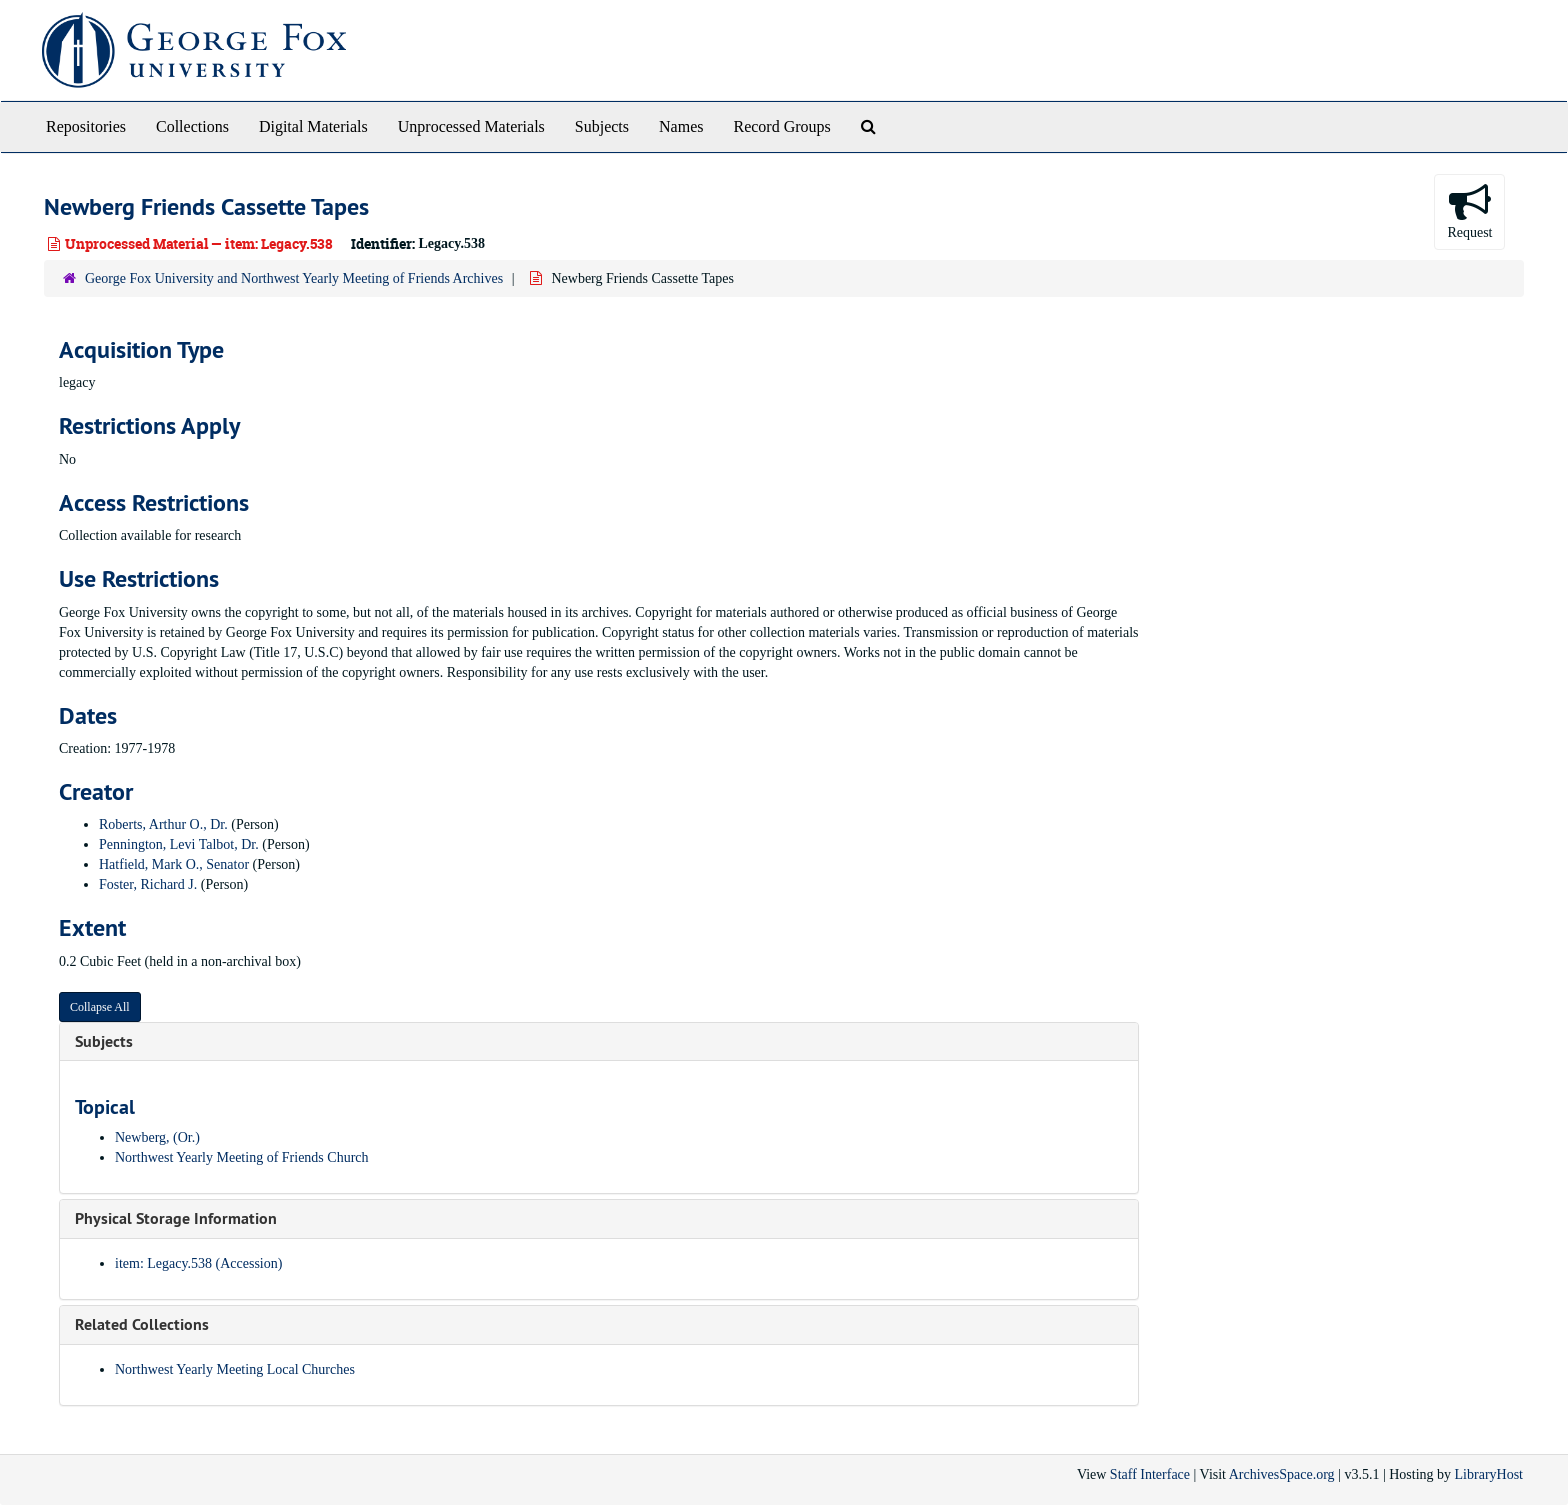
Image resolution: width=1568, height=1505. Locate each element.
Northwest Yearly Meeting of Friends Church (242, 1157)
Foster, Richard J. (148, 884)
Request (1469, 210)
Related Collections (142, 1324)
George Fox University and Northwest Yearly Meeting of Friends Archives (294, 278)
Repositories (86, 126)
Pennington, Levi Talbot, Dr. (179, 844)
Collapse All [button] (100, 1007)
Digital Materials (313, 126)
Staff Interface (1150, 1474)
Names (681, 126)
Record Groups (781, 126)
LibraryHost (1489, 1474)
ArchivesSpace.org (1282, 1474)
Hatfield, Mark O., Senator (174, 864)
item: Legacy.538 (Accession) (198, 1263)
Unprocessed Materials (471, 126)
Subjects (602, 126)
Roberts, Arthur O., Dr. (163, 824)
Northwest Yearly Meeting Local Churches (235, 1369)
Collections (192, 126)
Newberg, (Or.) (157, 1137)
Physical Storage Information (176, 1218)
